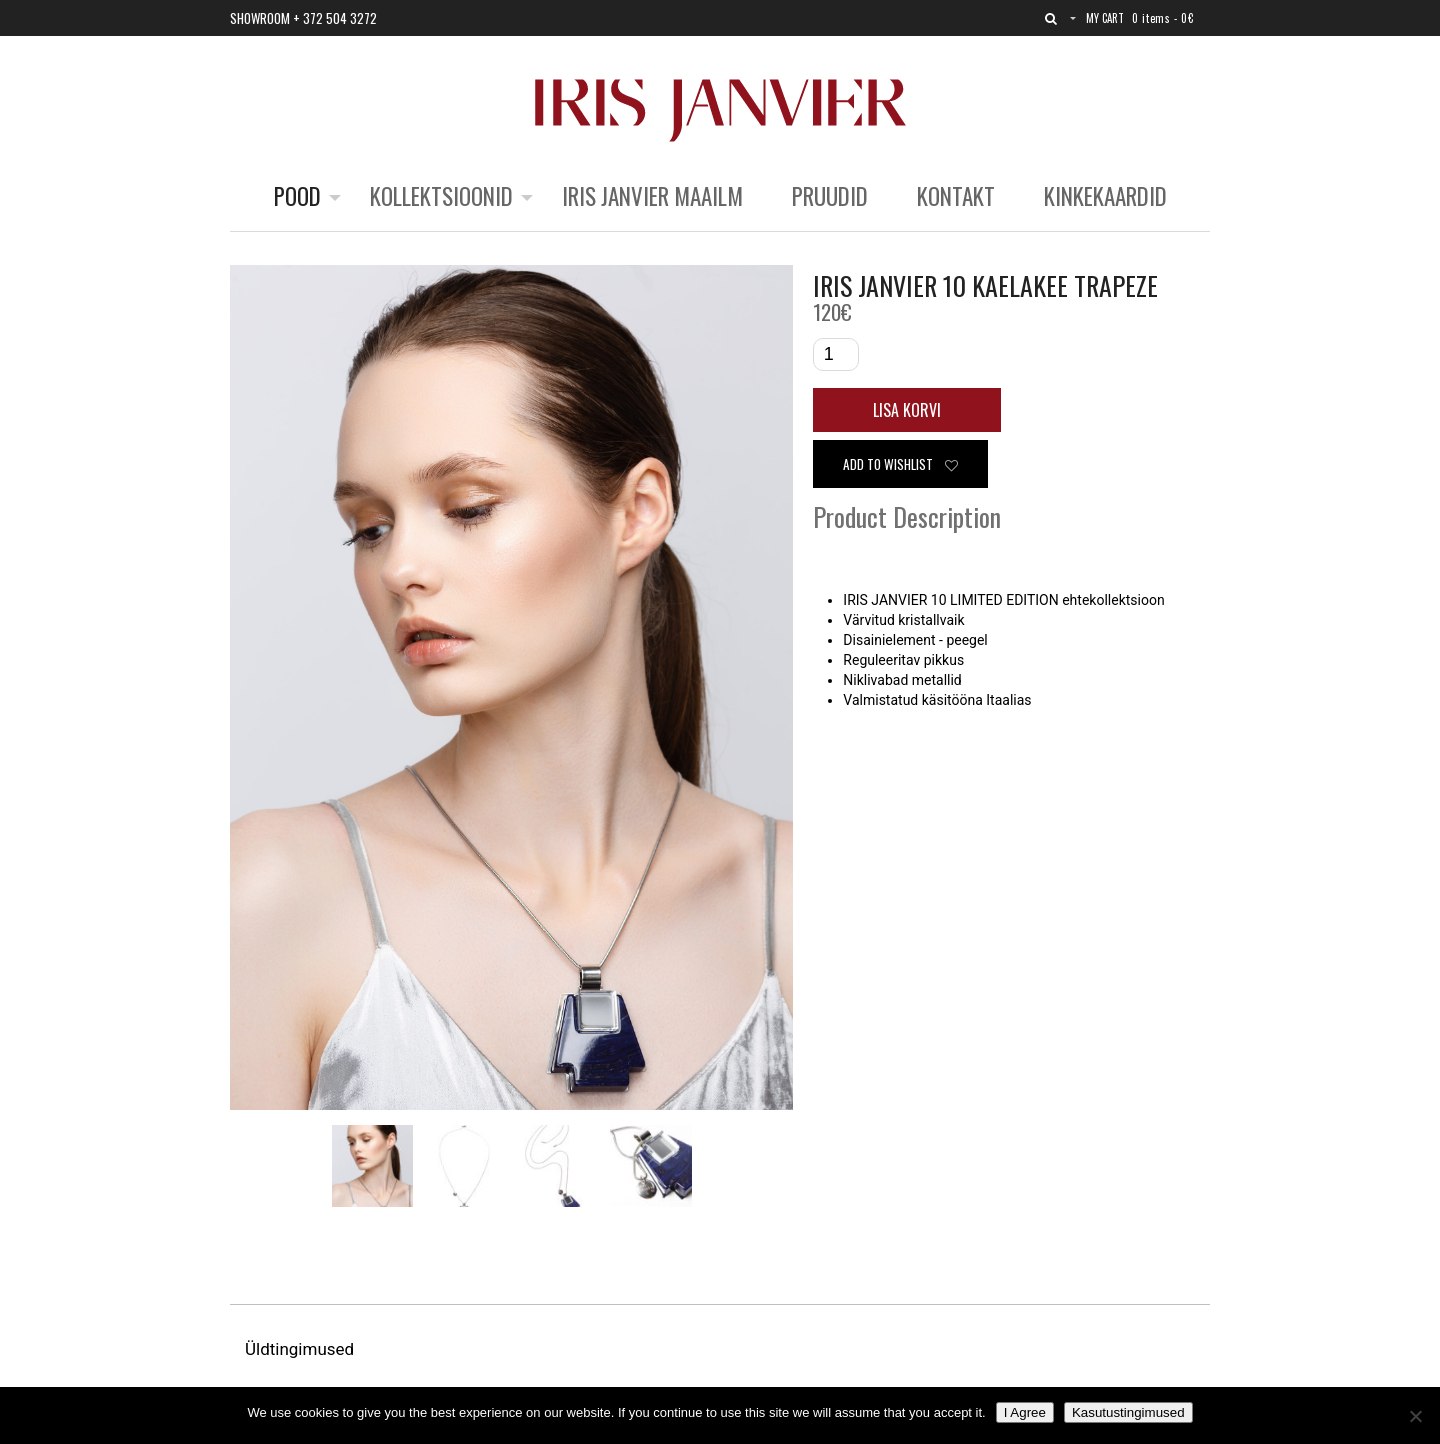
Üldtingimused (301, 1349)
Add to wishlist (900, 464)
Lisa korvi (907, 410)
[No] (1415, 1416)
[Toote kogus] (836, 354)
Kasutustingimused (1128, 1412)
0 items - (1162, 18)
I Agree (1025, 1412)
